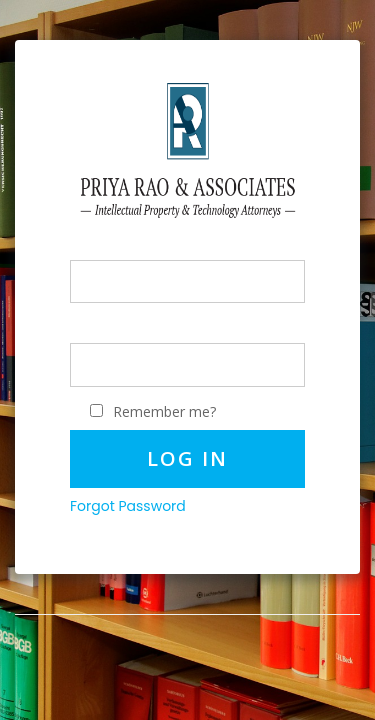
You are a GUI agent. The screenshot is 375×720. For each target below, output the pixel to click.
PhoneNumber (117, 249)
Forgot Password (128, 506)
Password (102, 332)
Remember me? (164, 411)
